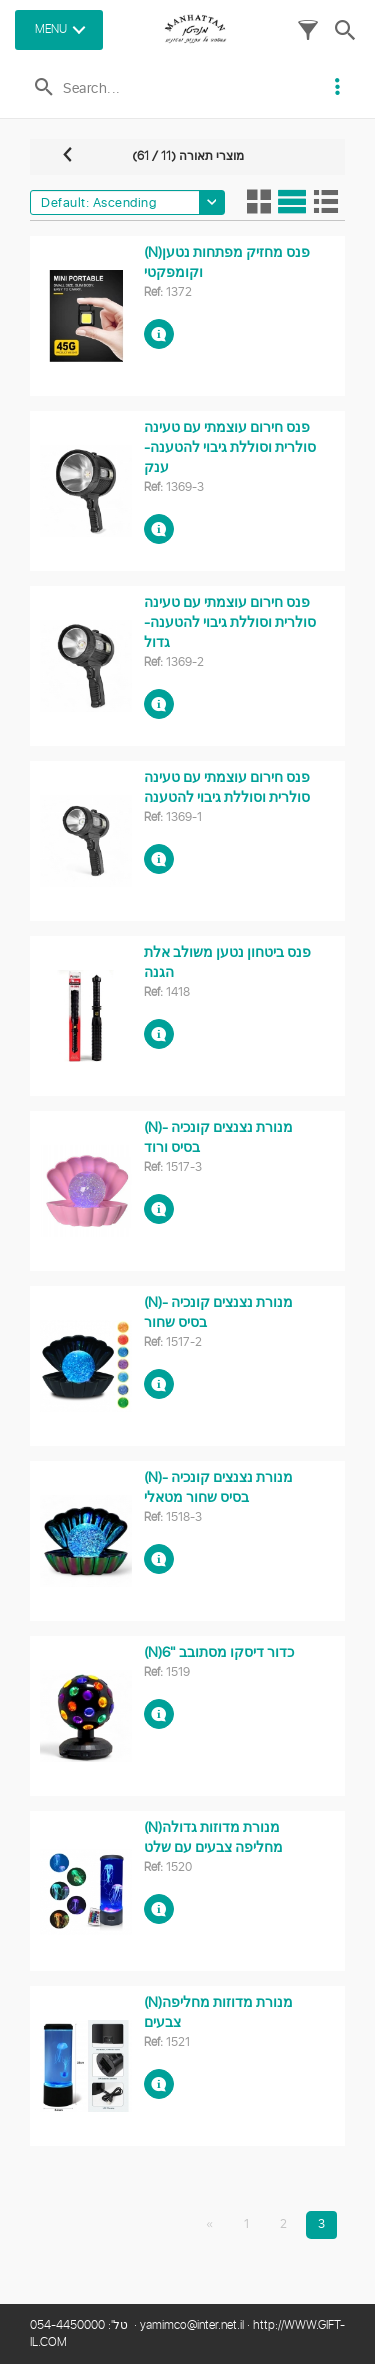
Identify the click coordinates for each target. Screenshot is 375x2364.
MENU (51, 29)
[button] (308, 35)
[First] (209, 2225)
